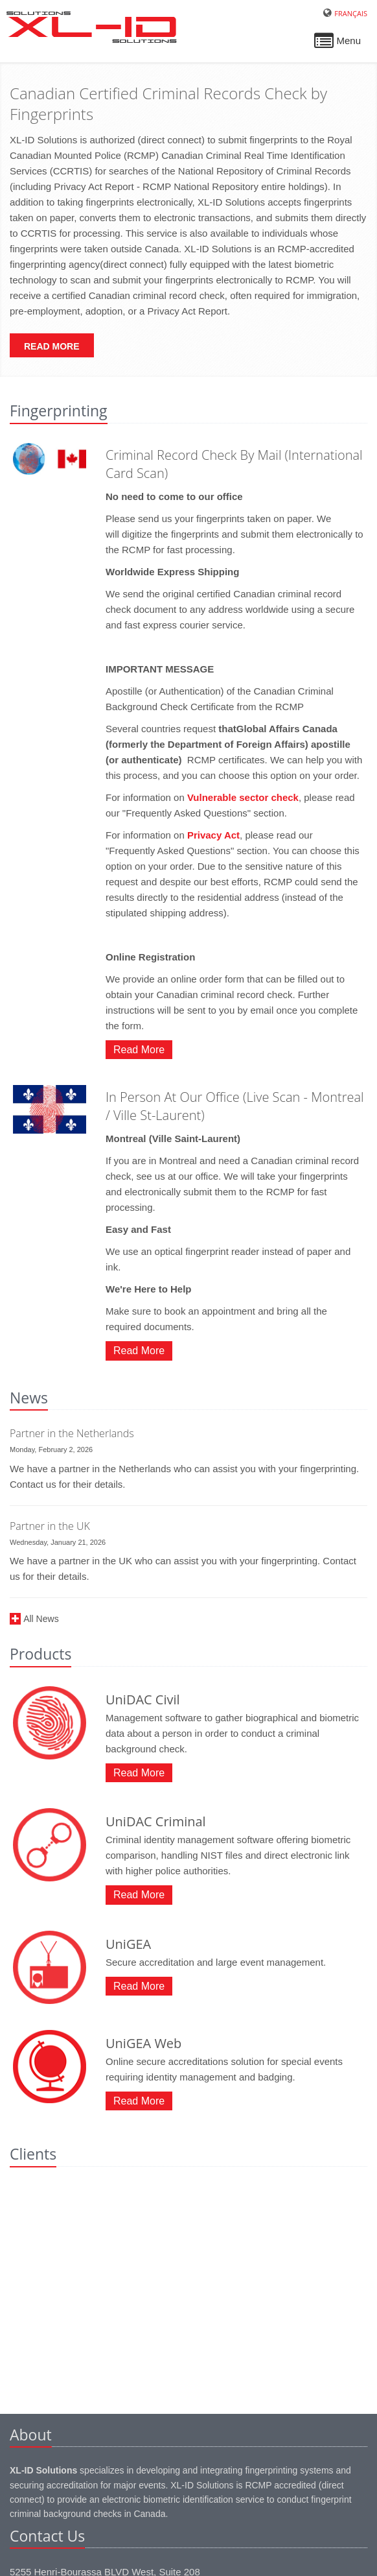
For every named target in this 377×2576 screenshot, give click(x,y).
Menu (337, 44)
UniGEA (128, 1944)
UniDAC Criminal (156, 1821)
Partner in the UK (50, 1526)
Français (350, 13)
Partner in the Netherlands (72, 1433)
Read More (52, 346)
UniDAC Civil (143, 1699)
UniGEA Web (143, 2043)
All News (40, 1619)
